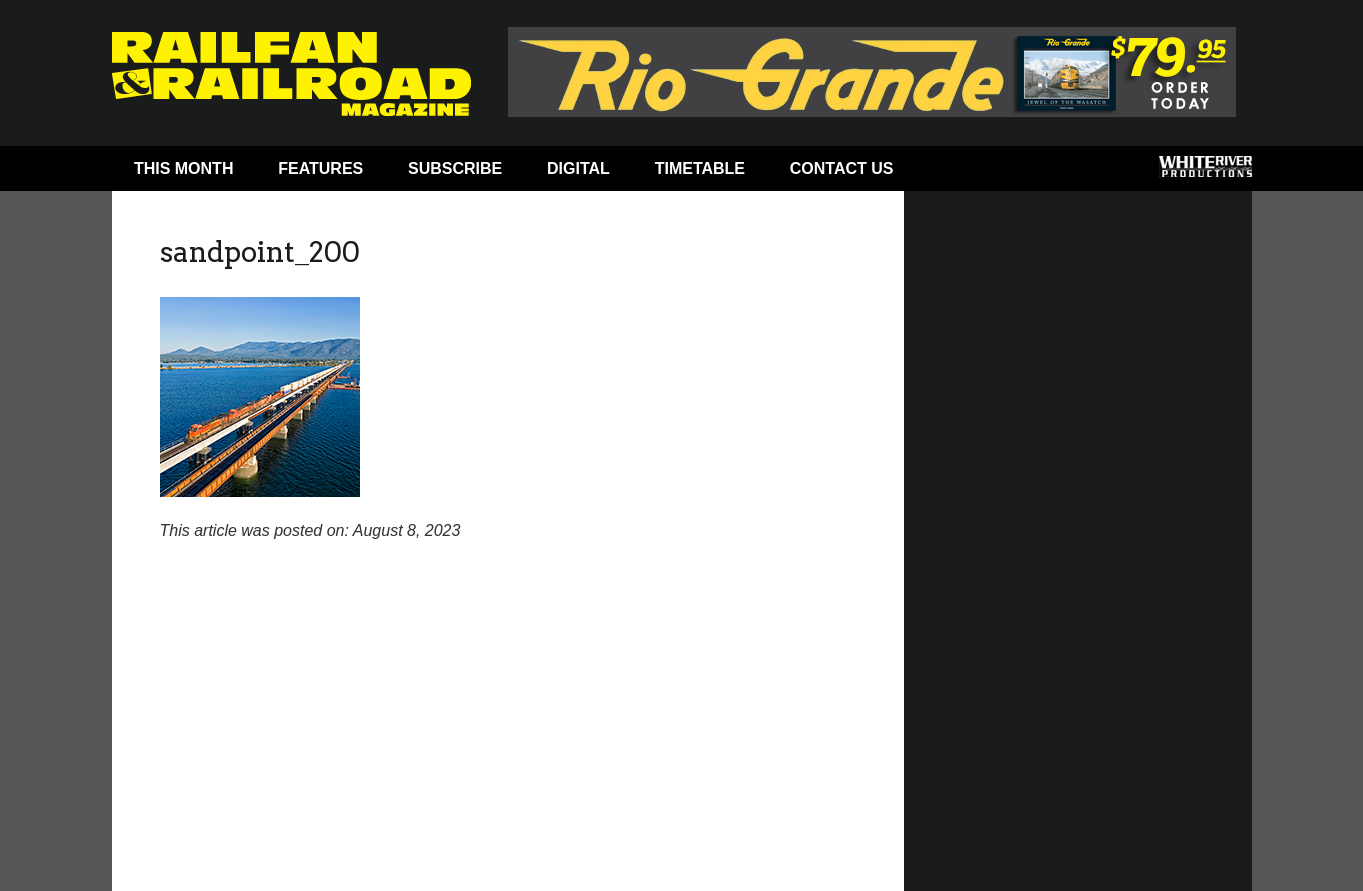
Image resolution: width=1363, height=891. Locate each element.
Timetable (700, 168)
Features (320, 168)
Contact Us (842, 168)
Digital (578, 168)
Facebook (954, 173)
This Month (184, 168)
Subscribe (455, 168)
